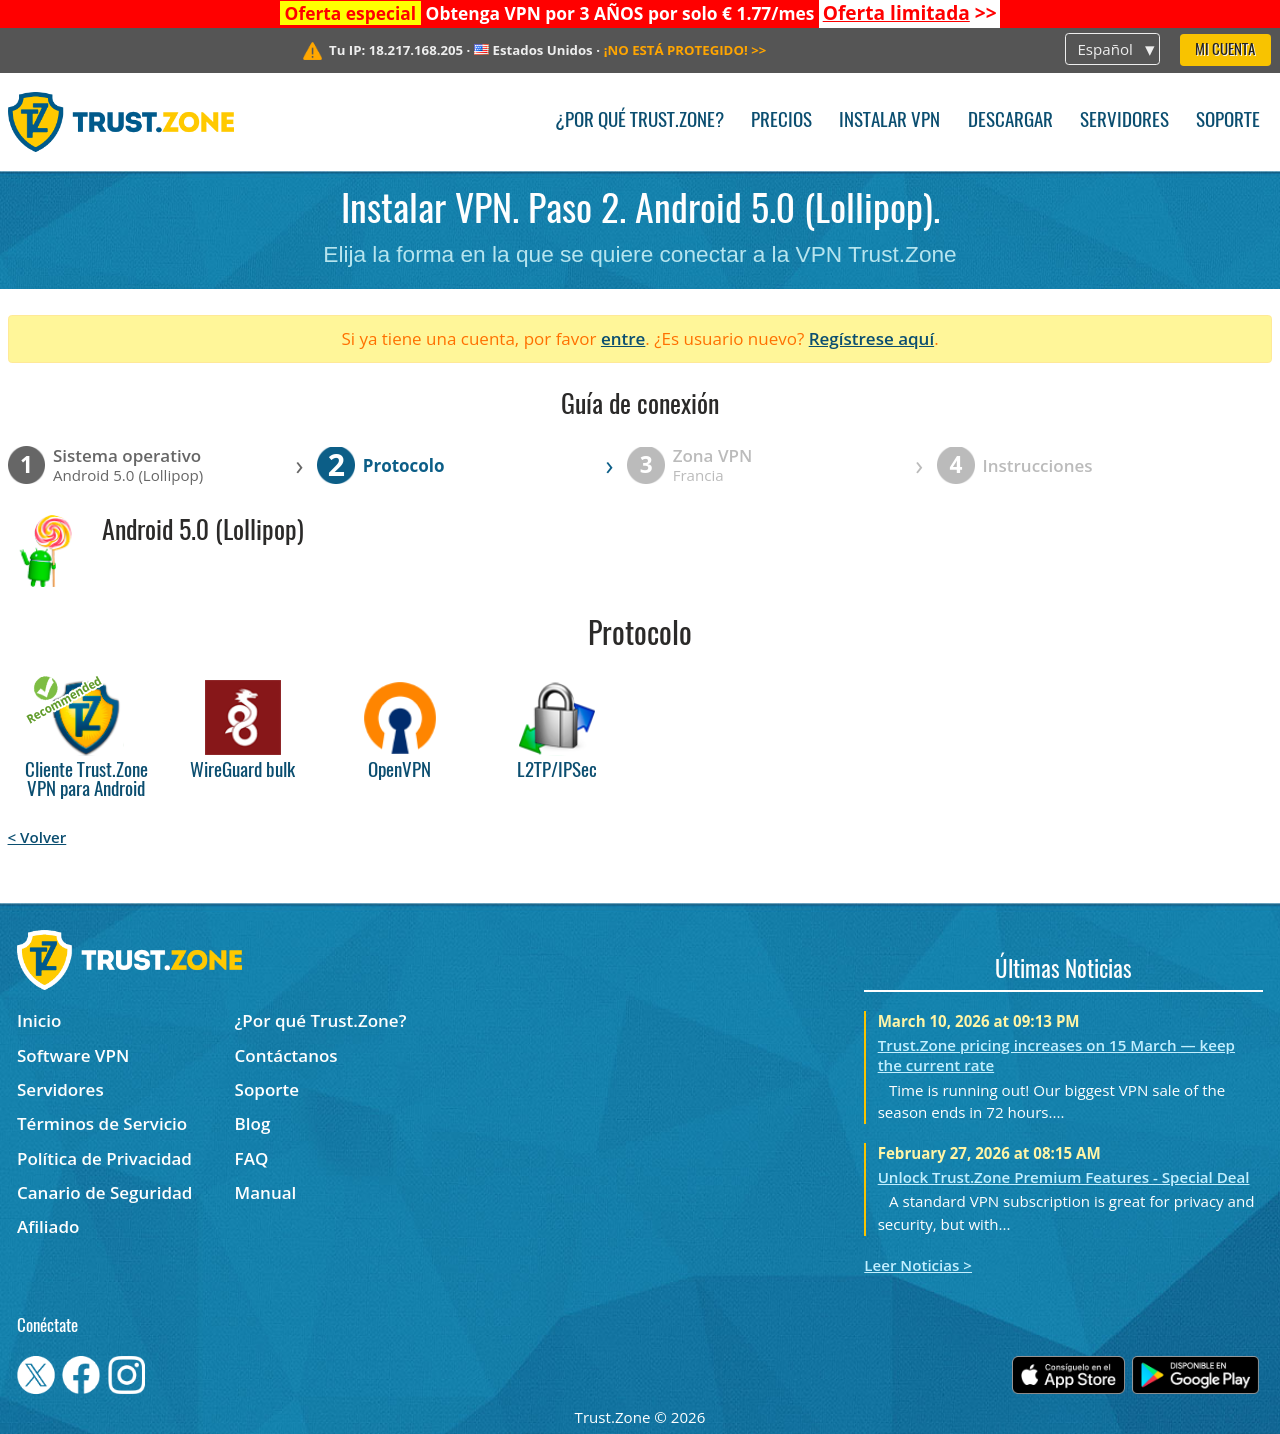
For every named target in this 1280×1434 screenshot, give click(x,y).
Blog (253, 1123)
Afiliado (48, 1226)
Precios (781, 121)
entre (623, 338)
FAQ (252, 1158)
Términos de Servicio (102, 1123)
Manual (266, 1192)
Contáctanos (286, 1055)
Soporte (1228, 121)
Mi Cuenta (1225, 50)
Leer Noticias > (918, 1265)
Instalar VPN (889, 121)
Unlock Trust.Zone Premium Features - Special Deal (1064, 1177)
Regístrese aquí (871, 338)
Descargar (1010, 121)
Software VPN (73, 1055)
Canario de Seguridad (104, 1192)
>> (910, 13)
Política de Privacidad (104, 1158)
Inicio (39, 1020)
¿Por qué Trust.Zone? (639, 121)
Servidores (1124, 121)
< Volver (37, 837)
